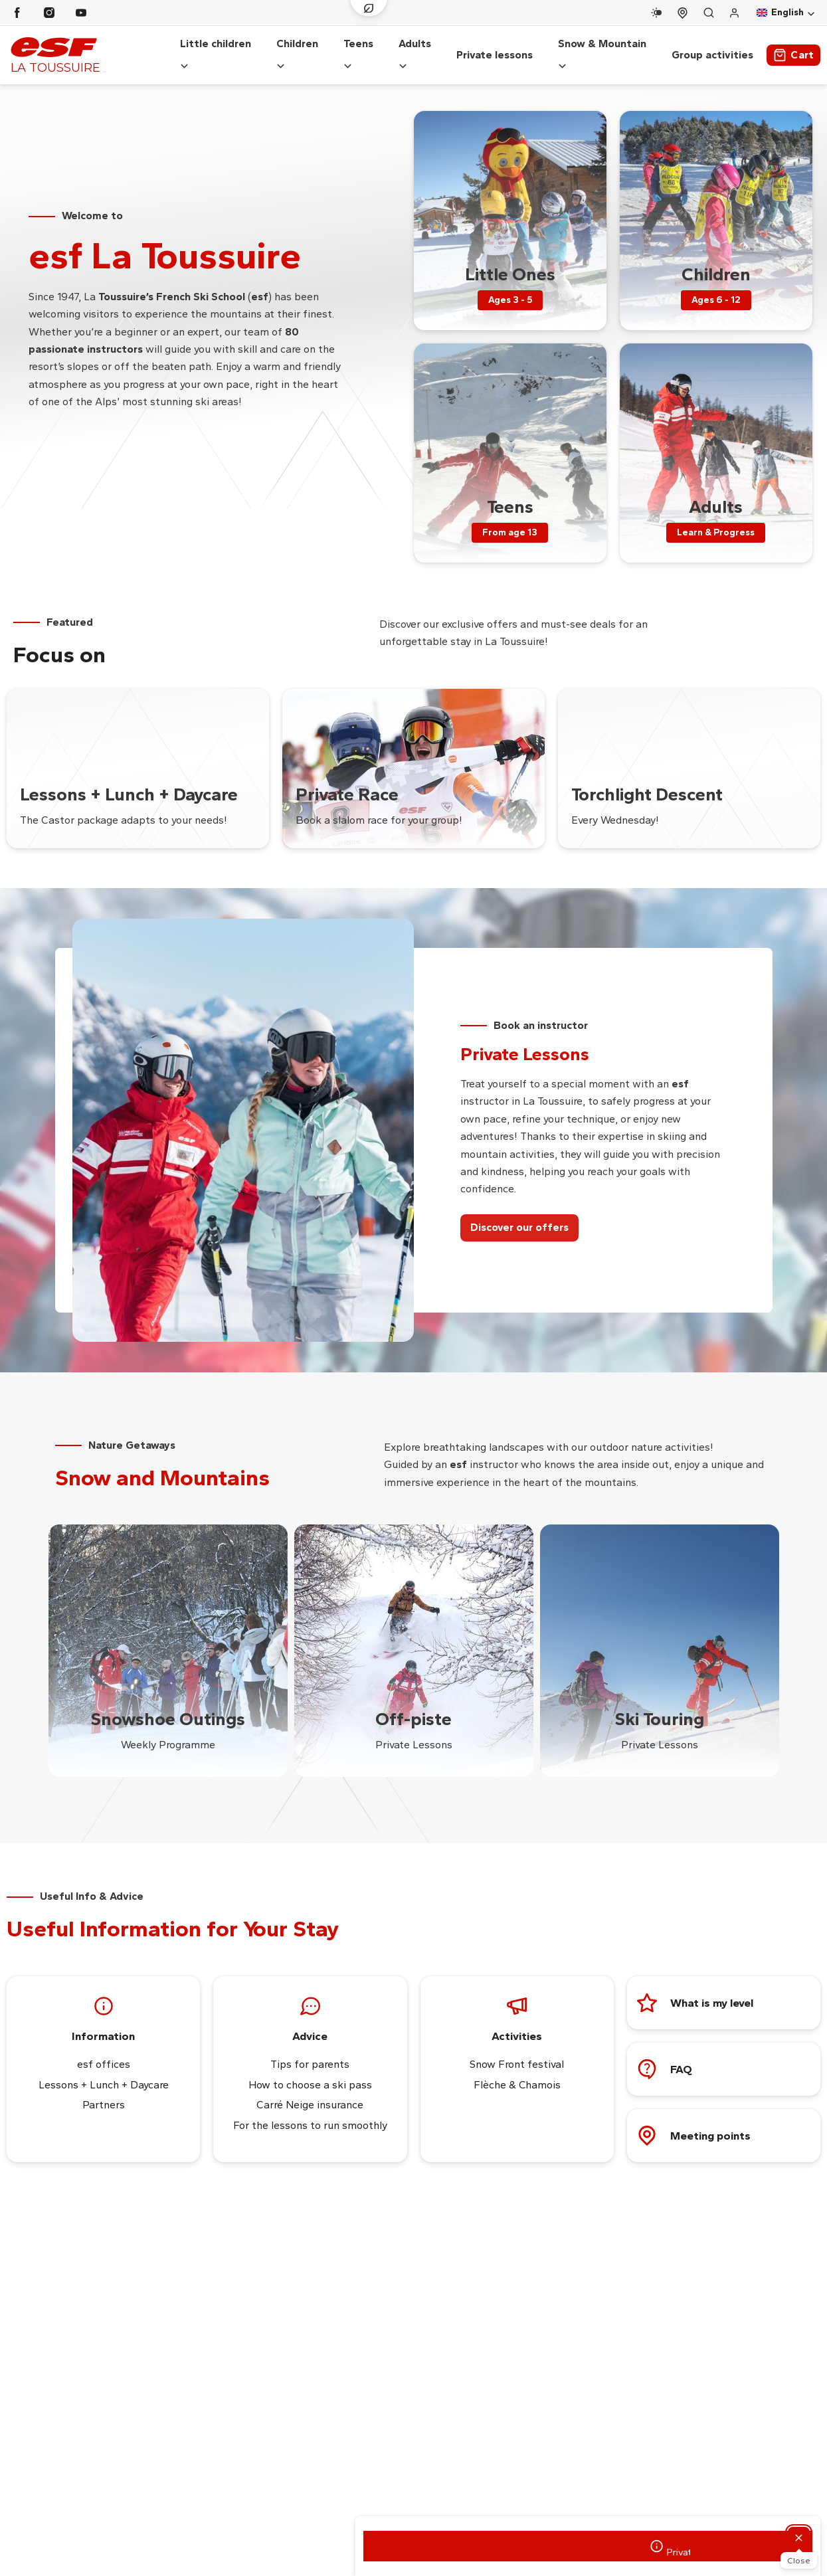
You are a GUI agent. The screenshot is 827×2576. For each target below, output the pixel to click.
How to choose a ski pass (310, 2071)
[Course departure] (682, 13)
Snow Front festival (517, 2051)
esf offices (103, 2051)
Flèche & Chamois (517, 2071)
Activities (517, 2023)
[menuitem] (510, 207)
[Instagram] (49, 12)
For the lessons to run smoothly (310, 2112)
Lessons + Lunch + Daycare (104, 2071)
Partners (103, 2092)
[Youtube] (81, 12)
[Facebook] (17, 12)
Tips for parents (309, 2051)
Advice (309, 2023)
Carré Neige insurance (309, 2092)
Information (103, 2023)
